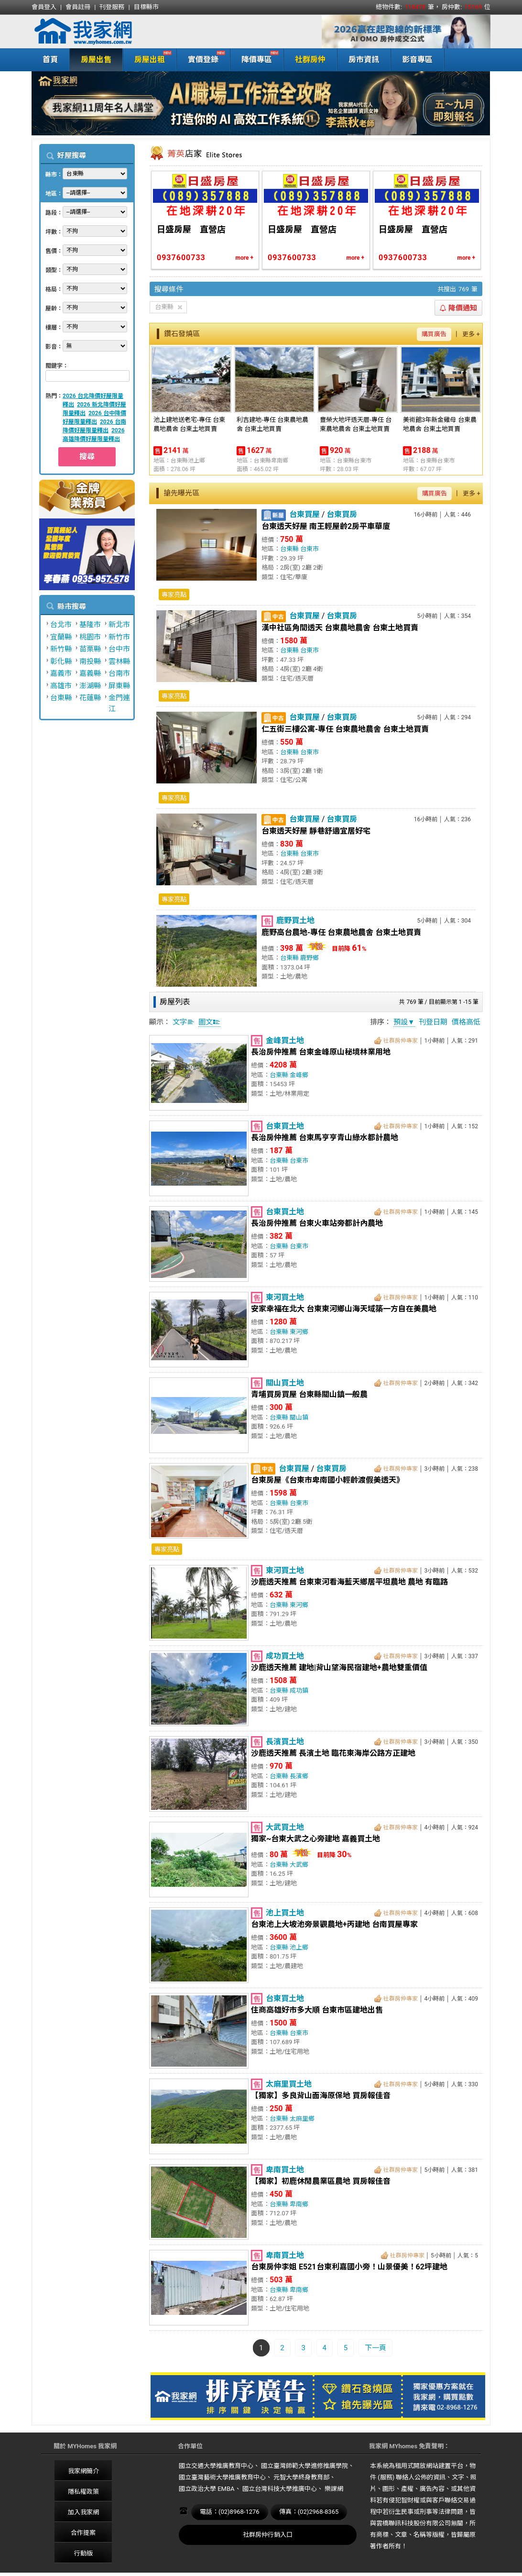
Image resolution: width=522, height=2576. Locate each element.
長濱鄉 (299, 1776)
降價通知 (458, 308)
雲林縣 (119, 661)
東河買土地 (285, 1297)
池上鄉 (299, 1947)
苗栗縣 (90, 649)
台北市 (61, 624)
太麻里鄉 (302, 2118)
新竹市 (119, 637)
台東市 (309, 548)
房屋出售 (96, 59)
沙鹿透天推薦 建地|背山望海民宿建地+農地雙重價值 (339, 1667)
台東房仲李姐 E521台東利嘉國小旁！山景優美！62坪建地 (349, 2266)
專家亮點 (174, 594)
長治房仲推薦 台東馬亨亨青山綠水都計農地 (324, 1137)
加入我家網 (83, 2512)
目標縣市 (146, 7)
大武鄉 (299, 1864)
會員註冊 (77, 7)
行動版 (83, 2553)
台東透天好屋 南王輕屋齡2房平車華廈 (325, 526)
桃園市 (90, 637)
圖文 (209, 1022)
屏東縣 (119, 686)
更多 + (471, 334)
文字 (184, 1022)
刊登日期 (433, 1022)
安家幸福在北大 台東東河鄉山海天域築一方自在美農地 (343, 1308)
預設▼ (404, 1022)
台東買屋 (304, 514)
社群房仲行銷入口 (268, 2534)
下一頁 (375, 2348)
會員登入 (44, 7)
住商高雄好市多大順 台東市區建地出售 (317, 2010)
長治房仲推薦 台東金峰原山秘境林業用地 (321, 1052)
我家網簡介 (83, 2471)
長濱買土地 (285, 1741)
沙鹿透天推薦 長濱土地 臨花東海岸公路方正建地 (333, 1753)
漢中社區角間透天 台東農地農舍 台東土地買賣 (339, 627)
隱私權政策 (83, 2491)
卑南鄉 (299, 2204)
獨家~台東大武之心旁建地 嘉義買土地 (315, 1838)
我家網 (108, 31)
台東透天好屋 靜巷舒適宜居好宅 (315, 831)
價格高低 (466, 1022)
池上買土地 (285, 1912)
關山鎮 (299, 1417)
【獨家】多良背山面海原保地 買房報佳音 (321, 2095)
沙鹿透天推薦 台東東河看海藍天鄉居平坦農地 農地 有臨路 (349, 1581)
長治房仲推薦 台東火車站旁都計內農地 (317, 1223)
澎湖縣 (90, 686)
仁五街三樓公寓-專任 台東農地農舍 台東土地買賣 (345, 729)
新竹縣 (61, 649)
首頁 (50, 59)
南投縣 (90, 661)
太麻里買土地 (289, 2084)
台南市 (119, 673)
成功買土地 (285, 1656)
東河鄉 (299, 1331)
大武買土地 (285, 1827)
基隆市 (90, 624)
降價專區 (254, 58)
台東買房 (341, 514)
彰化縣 (61, 661)
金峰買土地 (285, 1040)
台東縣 (61, 698)
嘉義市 (61, 673)
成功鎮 (299, 1690)
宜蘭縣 (61, 637)
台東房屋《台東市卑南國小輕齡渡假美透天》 (327, 1480)
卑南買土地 (285, 2169)
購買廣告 (434, 334)
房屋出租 (147, 58)
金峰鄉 (299, 1075)
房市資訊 (363, 59)
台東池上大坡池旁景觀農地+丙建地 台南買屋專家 (334, 1924)
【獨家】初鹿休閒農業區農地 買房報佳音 (321, 2181)
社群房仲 (310, 59)
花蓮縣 (90, 698)
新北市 (119, 624)
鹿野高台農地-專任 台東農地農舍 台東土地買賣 (341, 932)
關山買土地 (285, 1382)
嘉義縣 (90, 673)
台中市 (119, 649)
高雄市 (61, 686)
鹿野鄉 (309, 957)
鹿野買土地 (295, 920)
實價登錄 (201, 58)
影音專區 (417, 59)
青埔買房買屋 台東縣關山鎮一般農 (309, 1394)
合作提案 (83, 2532)
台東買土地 (285, 1126)
